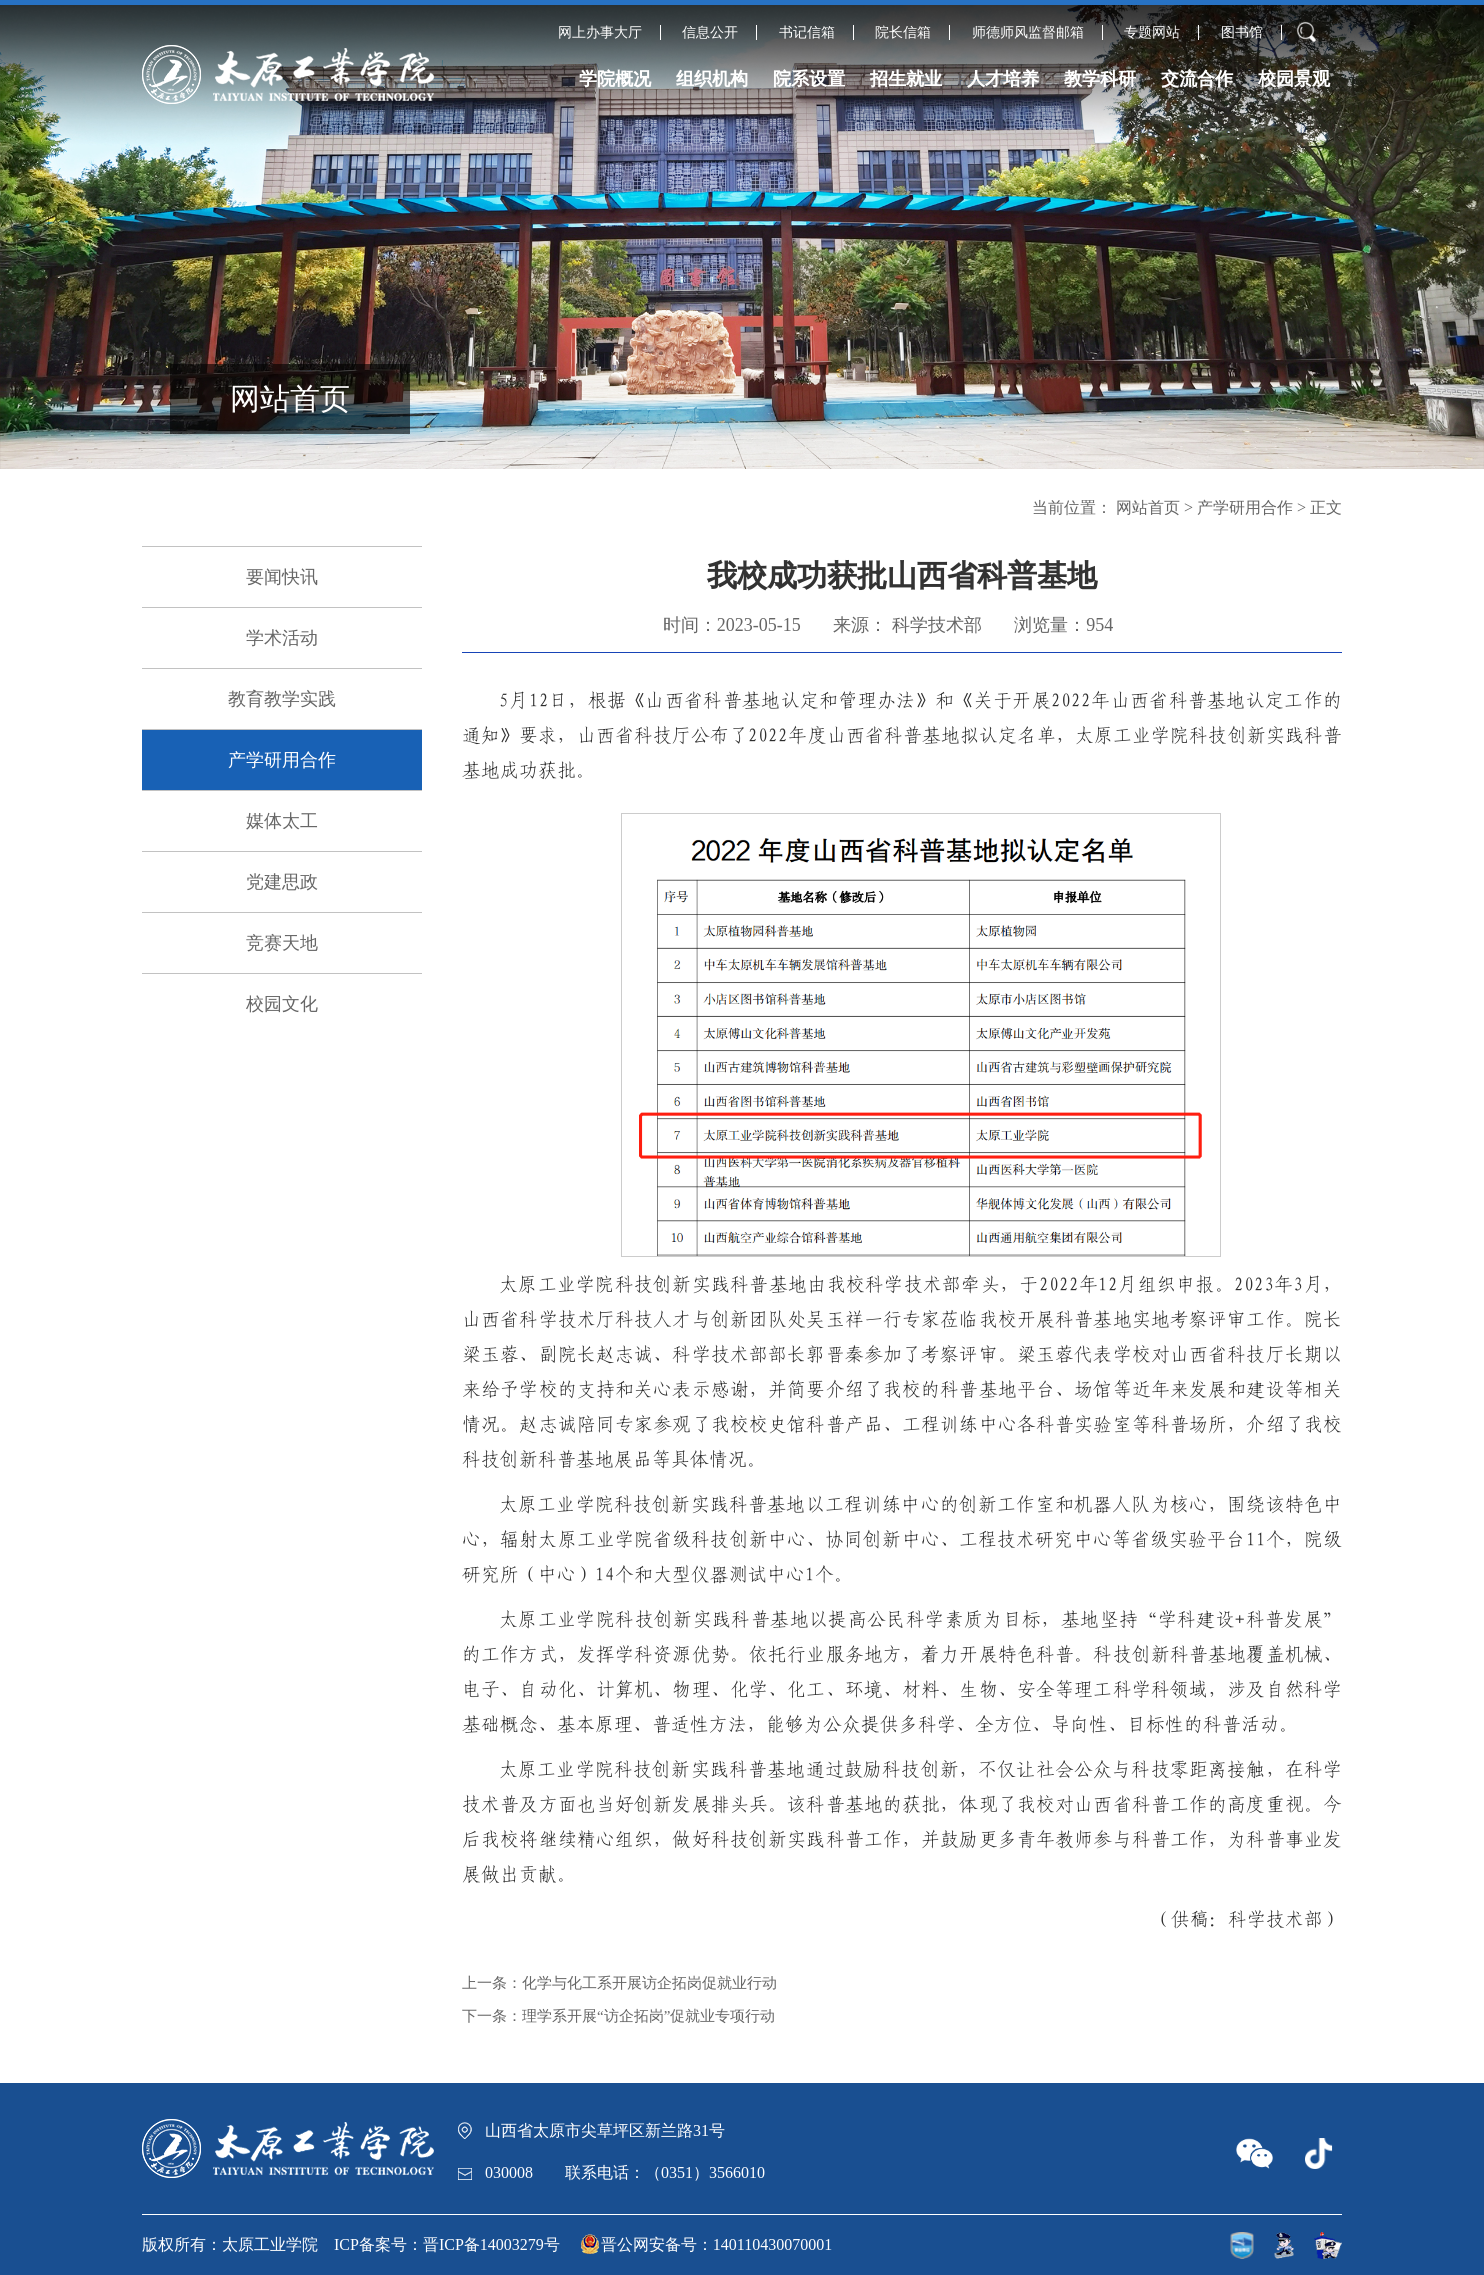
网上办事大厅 (600, 32)
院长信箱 (903, 32)
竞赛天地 (282, 943)
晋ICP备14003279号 (491, 2244)
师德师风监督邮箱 (1028, 32)
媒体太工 (282, 821)
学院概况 (615, 79)
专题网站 (1152, 32)
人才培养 (1003, 79)
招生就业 (906, 79)
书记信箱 (807, 32)
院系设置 (809, 79)
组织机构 (712, 79)
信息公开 (710, 32)
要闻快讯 (282, 577)
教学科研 (1100, 79)
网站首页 (1148, 507)
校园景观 (1294, 79)
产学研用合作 (282, 760)
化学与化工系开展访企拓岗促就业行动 (649, 1983)
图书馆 (1242, 32)
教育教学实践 (282, 699)
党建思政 (282, 882)
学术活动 (282, 638)
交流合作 (1197, 79)
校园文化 (282, 1004)
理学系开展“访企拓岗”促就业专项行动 (648, 2016)
